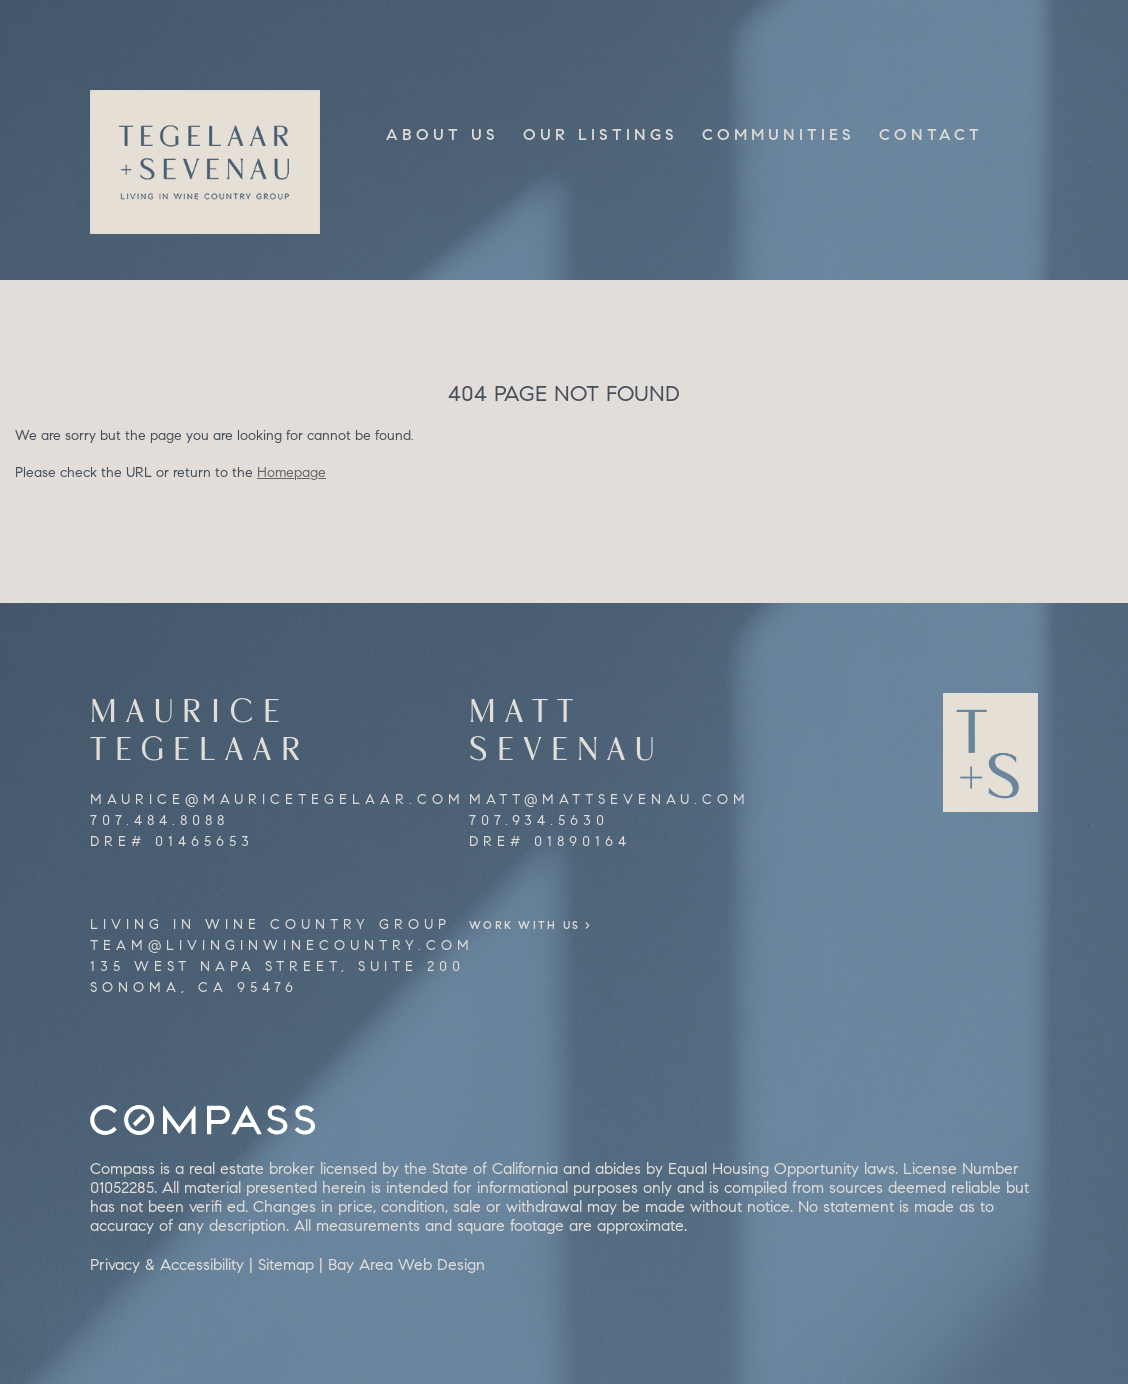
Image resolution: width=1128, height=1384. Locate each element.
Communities (778, 134)
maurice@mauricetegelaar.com (277, 799)
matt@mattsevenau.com (609, 799)
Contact (931, 134)
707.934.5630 (539, 820)
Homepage (291, 472)
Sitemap (286, 1264)
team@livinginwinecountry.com (282, 945)
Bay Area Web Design (406, 1264)
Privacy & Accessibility (167, 1264)
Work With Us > (561, 924)
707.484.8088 (159, 820)
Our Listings (600, 134)
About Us (442, 134)
